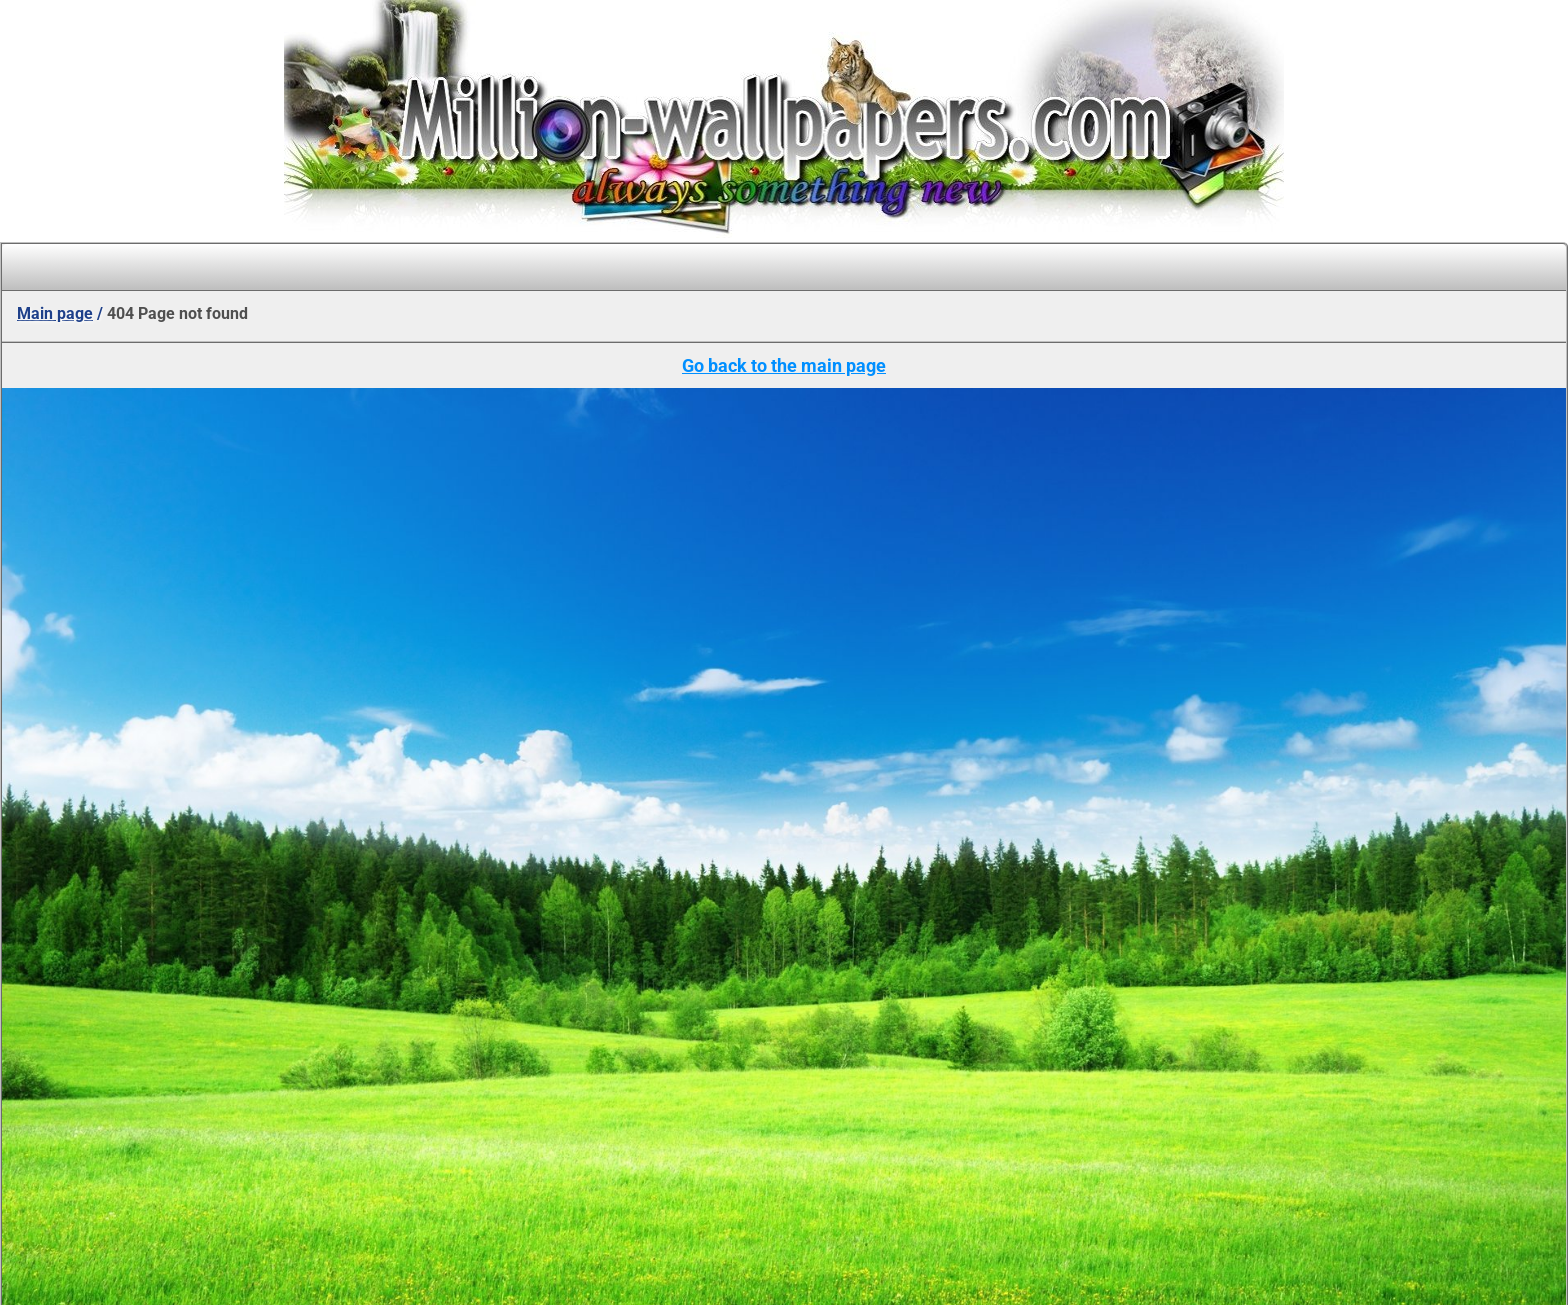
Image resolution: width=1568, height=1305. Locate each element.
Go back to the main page (784, 365)
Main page (55, 313)
